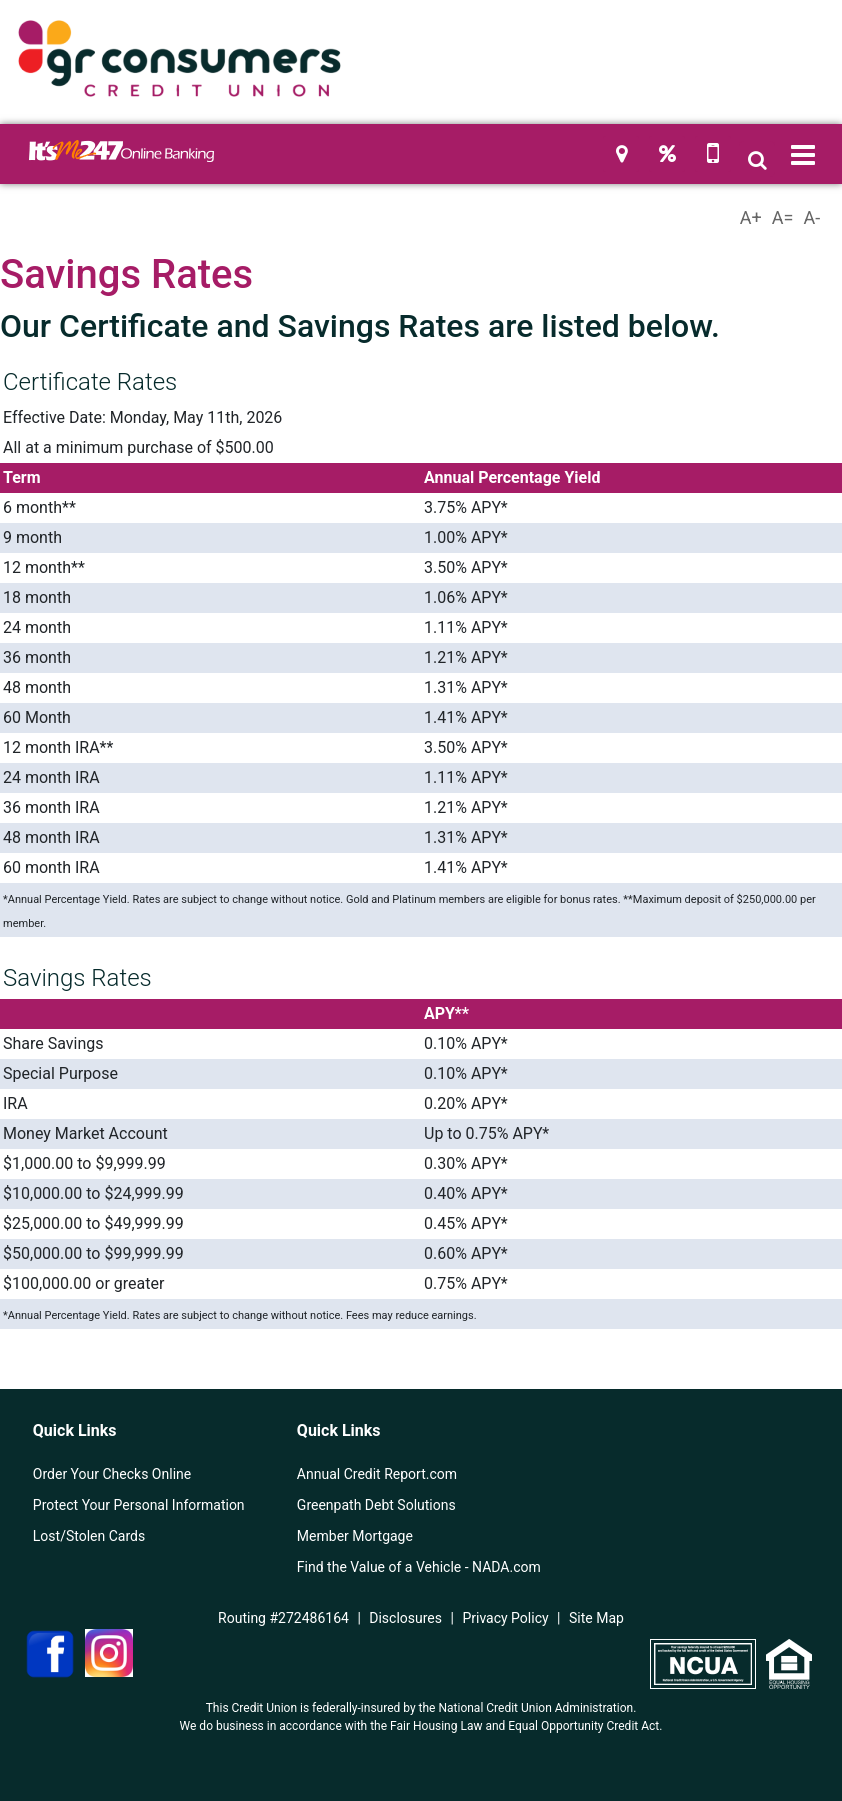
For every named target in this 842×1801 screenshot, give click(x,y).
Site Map (596, 1618)
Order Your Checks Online (112, 1474)
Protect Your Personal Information (139, 1505)
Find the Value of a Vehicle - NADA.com (419, 1567)
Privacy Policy (505, 1618)
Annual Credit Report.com (377, 1474)
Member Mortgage (355, 1536)
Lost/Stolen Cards (89, 1536)
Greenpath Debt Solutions (376, 1505)
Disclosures (405, 1618)
